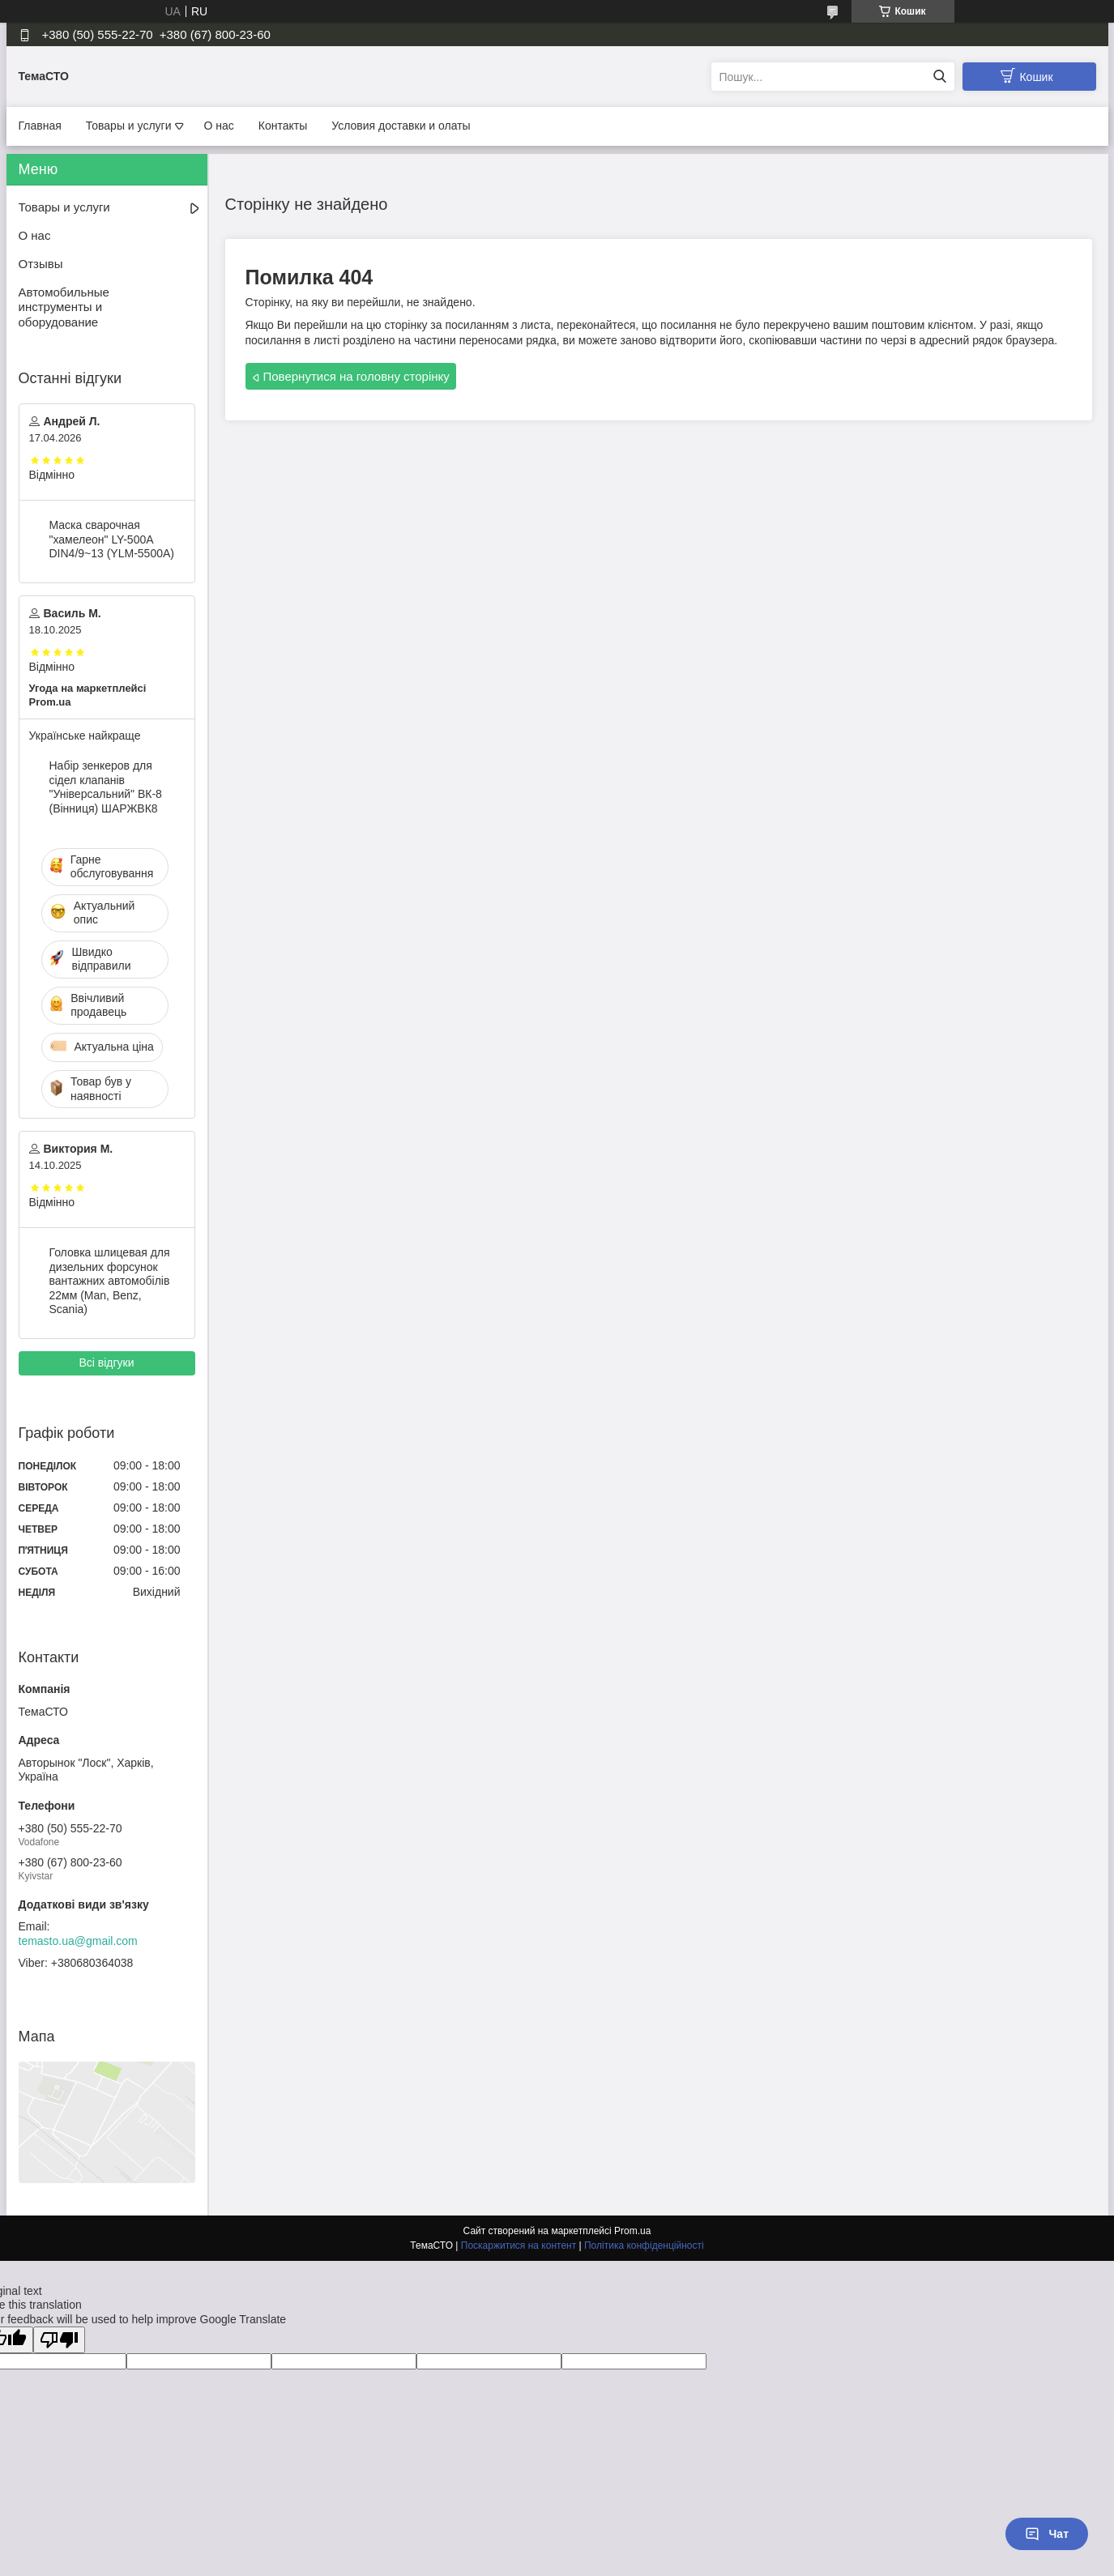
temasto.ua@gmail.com (78, 1940)
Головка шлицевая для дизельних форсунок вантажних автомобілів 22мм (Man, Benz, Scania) (109, 1281)
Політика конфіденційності (644, 2245)
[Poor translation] (59, 2340)
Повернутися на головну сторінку (356, 376)
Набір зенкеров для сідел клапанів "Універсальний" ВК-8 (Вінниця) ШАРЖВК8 (105, 787)
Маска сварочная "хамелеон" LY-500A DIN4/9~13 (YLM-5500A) (111, 539)
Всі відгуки (106, 1362)
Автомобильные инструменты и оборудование (64, 307)
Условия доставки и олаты (400, 125)
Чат (1047, 2534)
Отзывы (41, 264)
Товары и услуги (129, 125)
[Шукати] (940, 76)
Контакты (282, 125)
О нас (219, 125)
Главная (40, 125)
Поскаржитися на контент (518, 2245)
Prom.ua (632, 2231)
